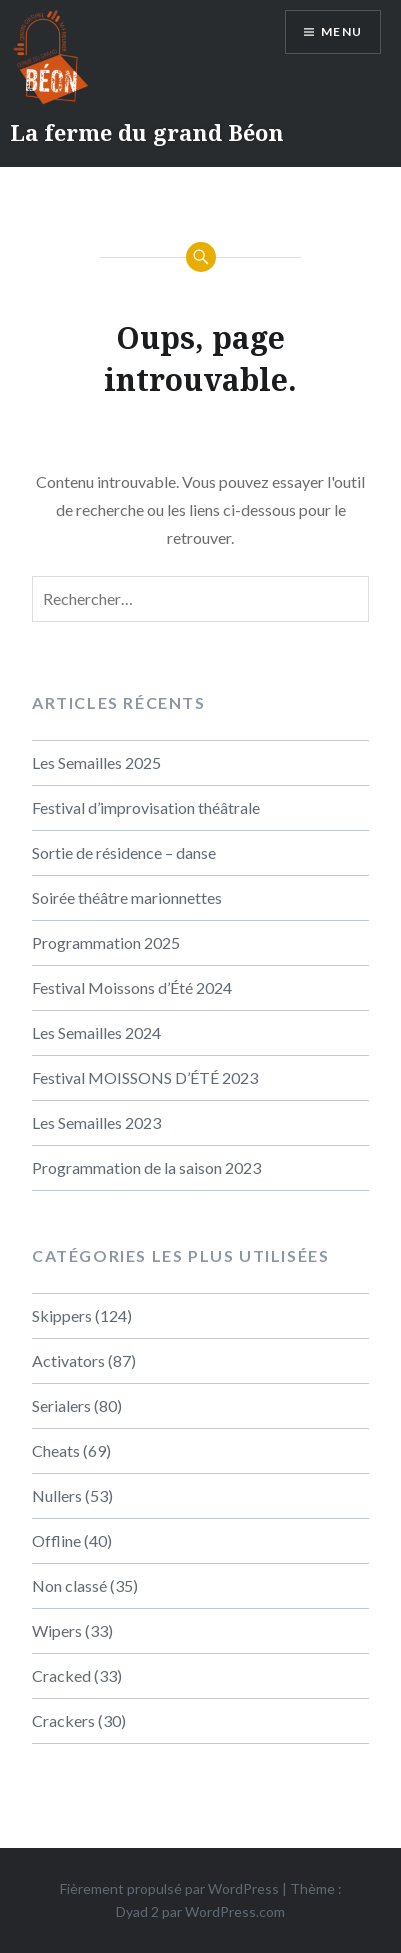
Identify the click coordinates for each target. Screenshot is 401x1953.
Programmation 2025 (106, 942)
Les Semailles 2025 (96, 762)
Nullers (57, 1495)
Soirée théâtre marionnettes (127, 897)
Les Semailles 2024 (96, 1032)
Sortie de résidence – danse (124, 852)
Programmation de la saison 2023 (146, 1167)
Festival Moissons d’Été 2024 (132, 987)
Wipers (57, 1630)
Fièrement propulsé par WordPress (169, 1888)
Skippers (62, 1315)
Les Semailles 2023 (96, 1122)
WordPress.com (235, 1911)
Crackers (63, 1720)
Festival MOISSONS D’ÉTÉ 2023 (145, 1077)
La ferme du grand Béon (147, 132)
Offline (56, 1540)
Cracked (61, 1675)
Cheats (56, 1450)
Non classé (69, 1585)
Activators (68, 1360)
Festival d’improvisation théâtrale (146, 807)
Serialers (61, 1405)
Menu (341, 31)
